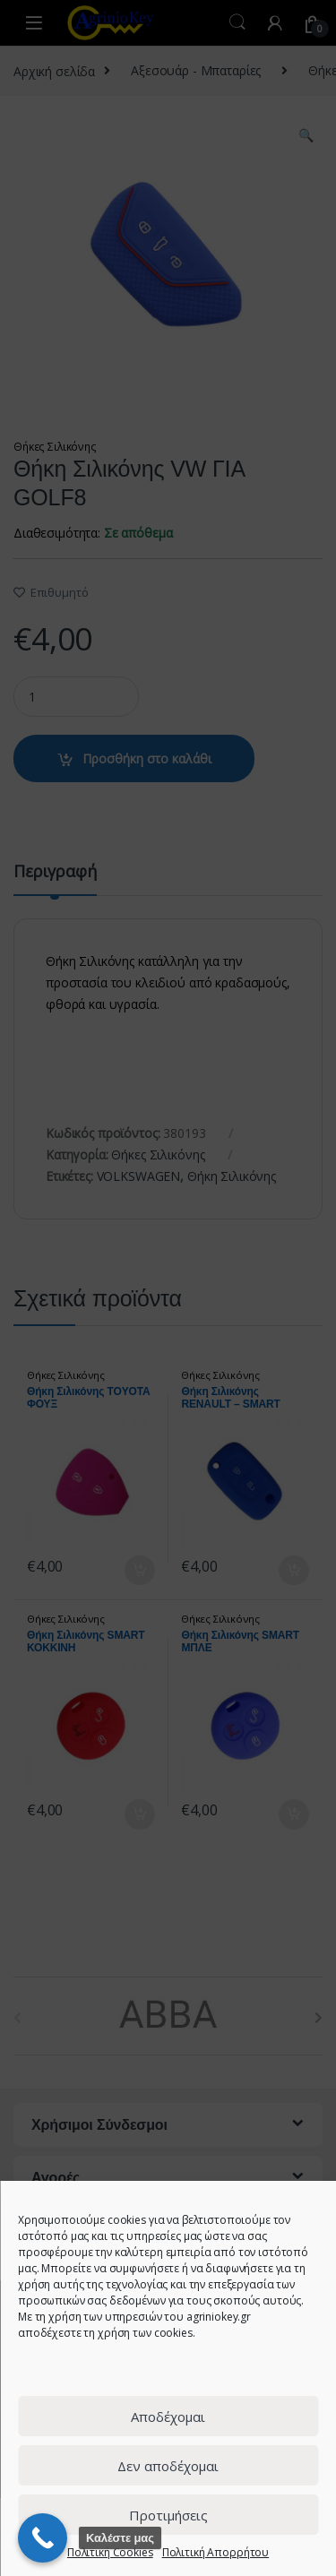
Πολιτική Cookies (110, 2552)
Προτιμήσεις (168, 2515)
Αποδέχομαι (168, 2416)
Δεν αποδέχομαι (168, 2466)
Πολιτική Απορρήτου (215, 2552)
